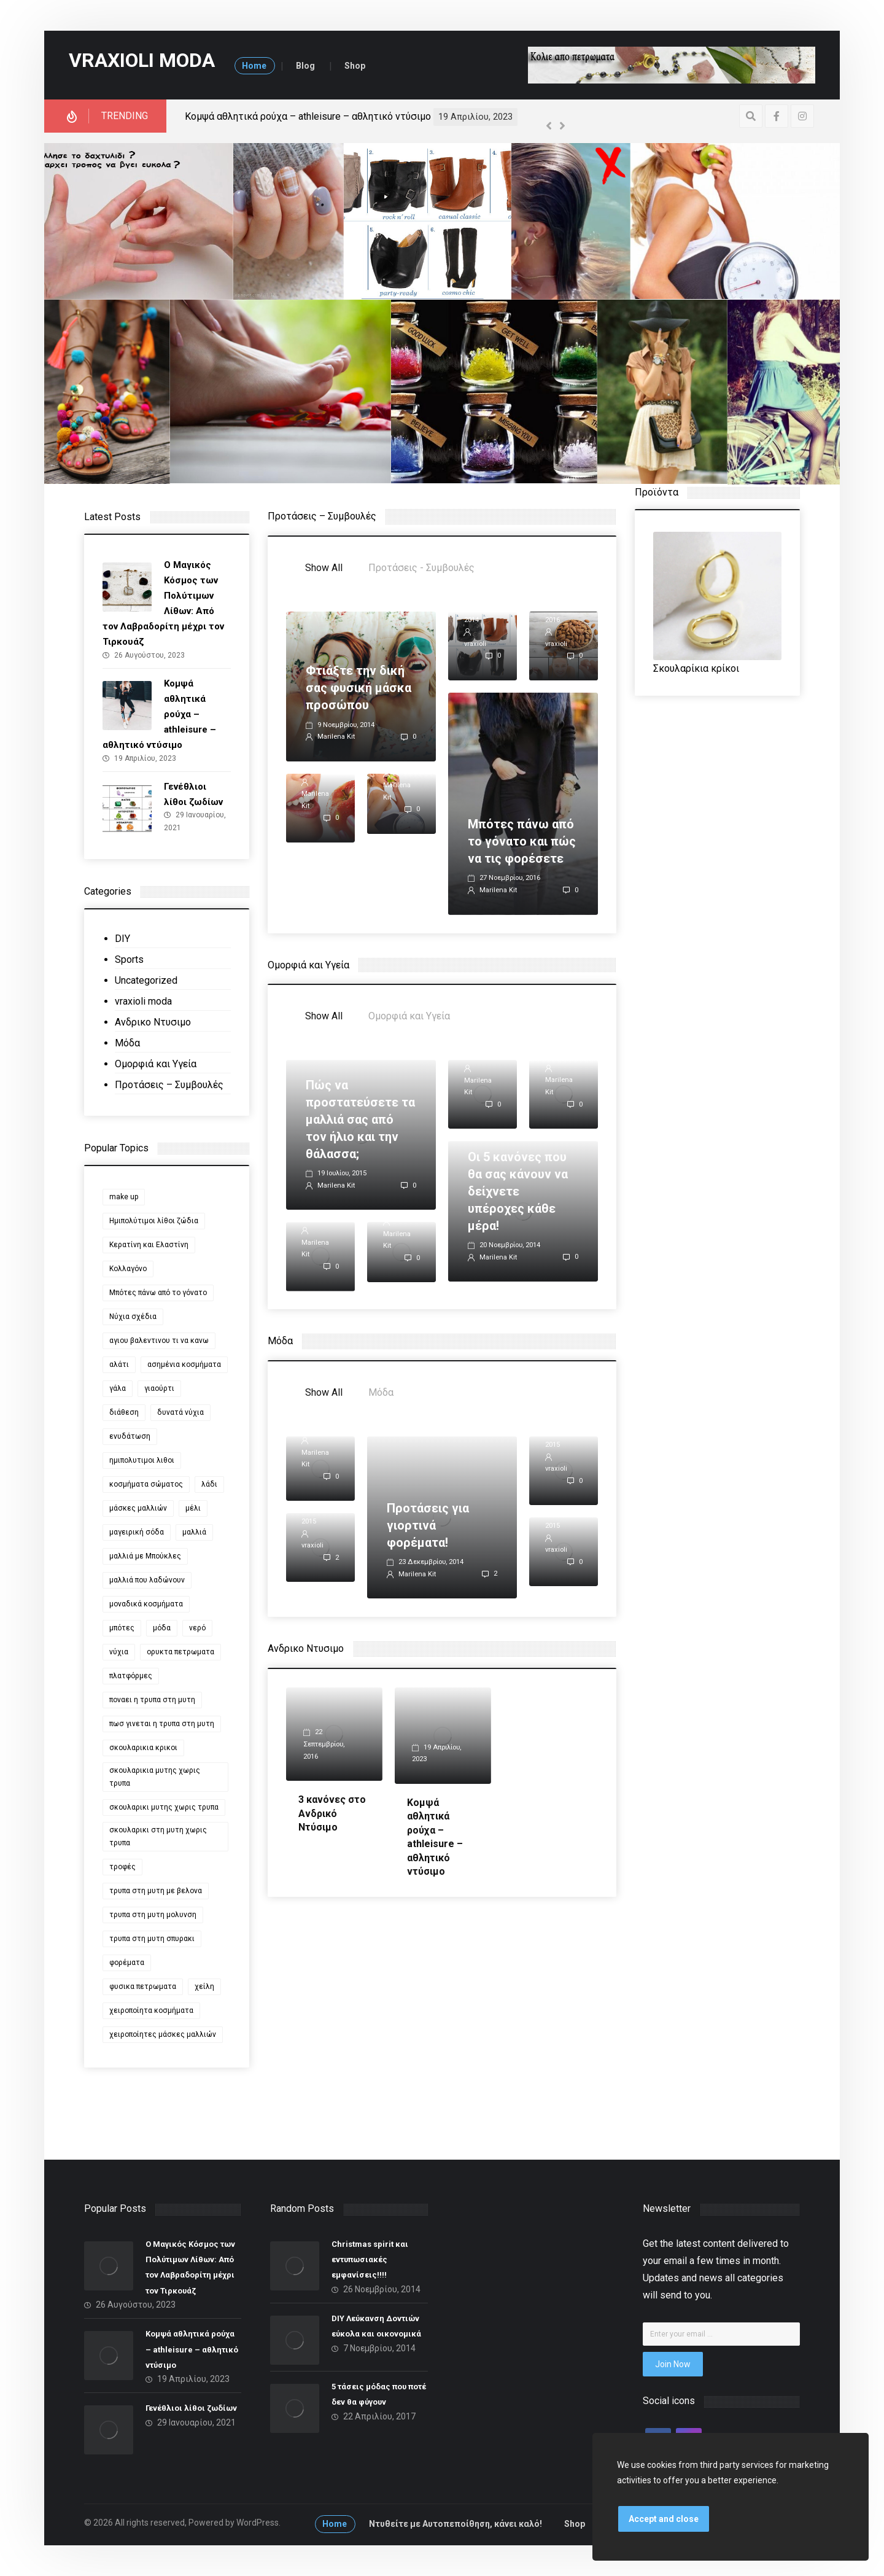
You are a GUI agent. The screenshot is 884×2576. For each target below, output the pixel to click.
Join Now (673, 2364)
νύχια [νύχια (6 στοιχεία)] (118, 1652)
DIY (122, 938)
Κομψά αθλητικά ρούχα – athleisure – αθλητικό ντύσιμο (191, 2349)
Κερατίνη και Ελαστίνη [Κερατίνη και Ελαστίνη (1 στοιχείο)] (148, 1244)
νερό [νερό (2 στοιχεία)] (197, 1628)
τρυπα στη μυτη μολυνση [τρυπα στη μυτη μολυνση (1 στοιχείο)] (152, 1914)
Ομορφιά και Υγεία (155, 1064)
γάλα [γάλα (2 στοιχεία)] (117, 1388)
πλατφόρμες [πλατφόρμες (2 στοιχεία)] (130, 1675)
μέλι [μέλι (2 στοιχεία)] (193, 1508)
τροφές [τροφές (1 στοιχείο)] (122, 1866)
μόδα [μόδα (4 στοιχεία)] (162, 1628)
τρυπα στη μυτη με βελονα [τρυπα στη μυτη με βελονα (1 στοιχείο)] (155, 1890)
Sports (129, 959)
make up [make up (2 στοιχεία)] (123, 1197)
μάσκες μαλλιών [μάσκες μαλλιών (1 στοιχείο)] (138, 1508)
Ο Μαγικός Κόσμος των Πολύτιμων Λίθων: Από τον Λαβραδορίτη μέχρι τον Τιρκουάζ (374, 116)
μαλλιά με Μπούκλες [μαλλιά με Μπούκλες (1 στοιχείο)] (145, 1556)
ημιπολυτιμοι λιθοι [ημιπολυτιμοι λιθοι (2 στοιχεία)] (141, 1460)
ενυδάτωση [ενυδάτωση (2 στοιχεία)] (129, 1436)
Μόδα (127, 1043)
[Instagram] (802, 116)
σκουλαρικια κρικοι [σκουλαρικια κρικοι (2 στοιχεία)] (143, 1747)
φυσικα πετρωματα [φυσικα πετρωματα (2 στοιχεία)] (142, 1986)
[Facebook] (776, 116)
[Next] (562, 126)
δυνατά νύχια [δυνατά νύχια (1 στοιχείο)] (180, 1412)
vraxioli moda (143, 1001)
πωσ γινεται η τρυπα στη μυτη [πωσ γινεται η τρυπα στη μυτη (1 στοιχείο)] (161, 1723)
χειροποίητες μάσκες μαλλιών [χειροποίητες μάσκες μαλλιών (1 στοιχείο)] (162, 2034)
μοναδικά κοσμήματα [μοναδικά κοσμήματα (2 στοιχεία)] (146, 1604)
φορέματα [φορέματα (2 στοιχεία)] (126, 1962)
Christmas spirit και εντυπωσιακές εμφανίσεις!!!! (370, 2259)
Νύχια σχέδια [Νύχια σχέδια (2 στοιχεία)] (133, 1316)
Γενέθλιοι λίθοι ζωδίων (191, 2408)
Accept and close (664, 2519)
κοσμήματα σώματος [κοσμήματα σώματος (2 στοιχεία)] (146, 1484)
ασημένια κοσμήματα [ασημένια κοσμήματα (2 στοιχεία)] (184, 1364)
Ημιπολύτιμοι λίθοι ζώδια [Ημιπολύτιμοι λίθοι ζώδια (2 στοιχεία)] (153, 1220)
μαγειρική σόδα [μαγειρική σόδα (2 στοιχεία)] (136, 1532)
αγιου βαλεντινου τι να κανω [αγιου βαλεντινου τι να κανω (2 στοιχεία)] (159, 1340)
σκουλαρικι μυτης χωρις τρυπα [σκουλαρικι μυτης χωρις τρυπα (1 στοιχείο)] (164, 1807)
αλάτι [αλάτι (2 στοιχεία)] (119, 1364)
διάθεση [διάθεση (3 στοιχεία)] (124, 1412)
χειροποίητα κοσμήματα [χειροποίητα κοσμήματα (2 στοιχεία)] (151, 2010)
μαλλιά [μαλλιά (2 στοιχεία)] (194, 1532)
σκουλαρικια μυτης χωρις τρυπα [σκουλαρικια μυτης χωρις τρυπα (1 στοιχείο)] (154, 1777)
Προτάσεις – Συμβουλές (169, 1085)
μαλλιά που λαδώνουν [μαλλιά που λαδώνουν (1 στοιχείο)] (147, 1580)
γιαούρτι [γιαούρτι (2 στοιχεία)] (159, 1388)
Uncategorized (146, 980)
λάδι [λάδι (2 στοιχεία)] (209, 1484)
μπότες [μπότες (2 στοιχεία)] (121, 1628)
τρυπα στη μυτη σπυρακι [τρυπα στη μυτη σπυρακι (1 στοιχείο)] (152, 1938)
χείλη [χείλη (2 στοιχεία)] (204, 1986)
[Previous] (549, 126)
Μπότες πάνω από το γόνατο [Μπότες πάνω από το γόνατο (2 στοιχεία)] (158, 1292)
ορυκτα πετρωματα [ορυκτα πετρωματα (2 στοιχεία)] (180, 1652)
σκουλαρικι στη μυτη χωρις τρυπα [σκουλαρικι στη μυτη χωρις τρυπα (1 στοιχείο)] (158, 1836)
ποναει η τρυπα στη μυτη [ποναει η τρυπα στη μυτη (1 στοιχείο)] (152, 1699)
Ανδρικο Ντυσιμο (153, 1022)
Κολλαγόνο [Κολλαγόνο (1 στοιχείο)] (128, 1268)
